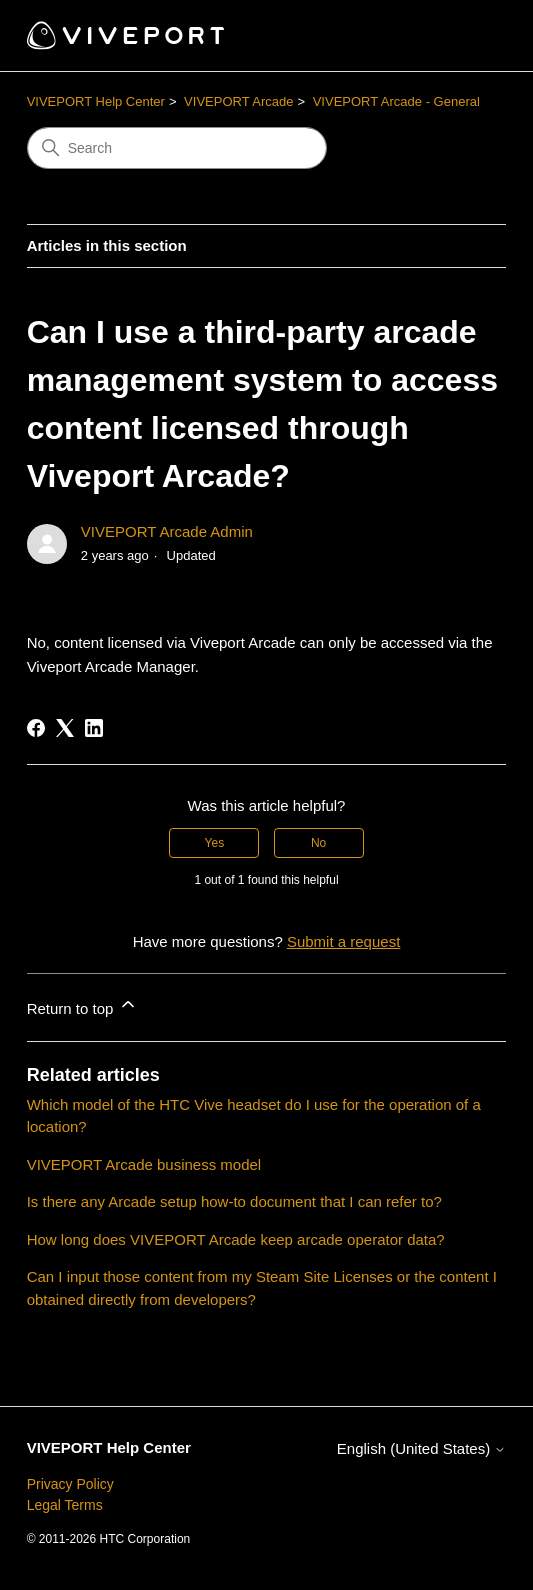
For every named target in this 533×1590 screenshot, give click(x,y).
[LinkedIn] (94, 728)
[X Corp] (65, 728)
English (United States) (422, 1448)
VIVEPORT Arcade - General (396, 101)
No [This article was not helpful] (318, 843)
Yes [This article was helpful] (215, 843)
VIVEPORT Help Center (96, 101)
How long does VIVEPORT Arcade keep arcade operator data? (236, 1239)
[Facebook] (36, 728)
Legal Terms (65, 1505)
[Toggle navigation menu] (470, 36)
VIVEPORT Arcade (238, 101)
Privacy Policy (70, 1484)
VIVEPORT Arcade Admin (167, 531)
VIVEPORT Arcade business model (144, 1164)
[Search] (177, 148)
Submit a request (343, 941)
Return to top (82, 1005)
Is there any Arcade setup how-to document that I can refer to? (234, 1201)
